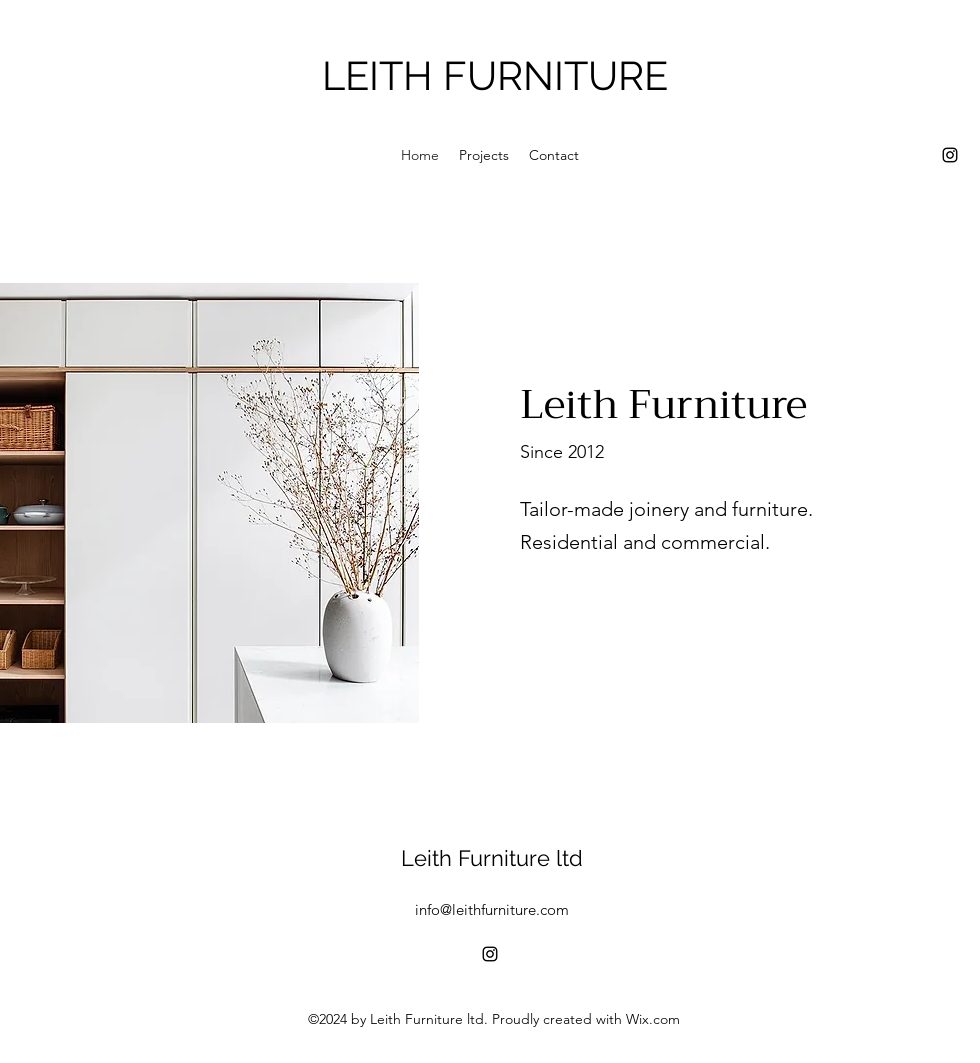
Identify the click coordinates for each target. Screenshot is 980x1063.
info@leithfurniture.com (492, 909)
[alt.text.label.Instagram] (950, 155)
